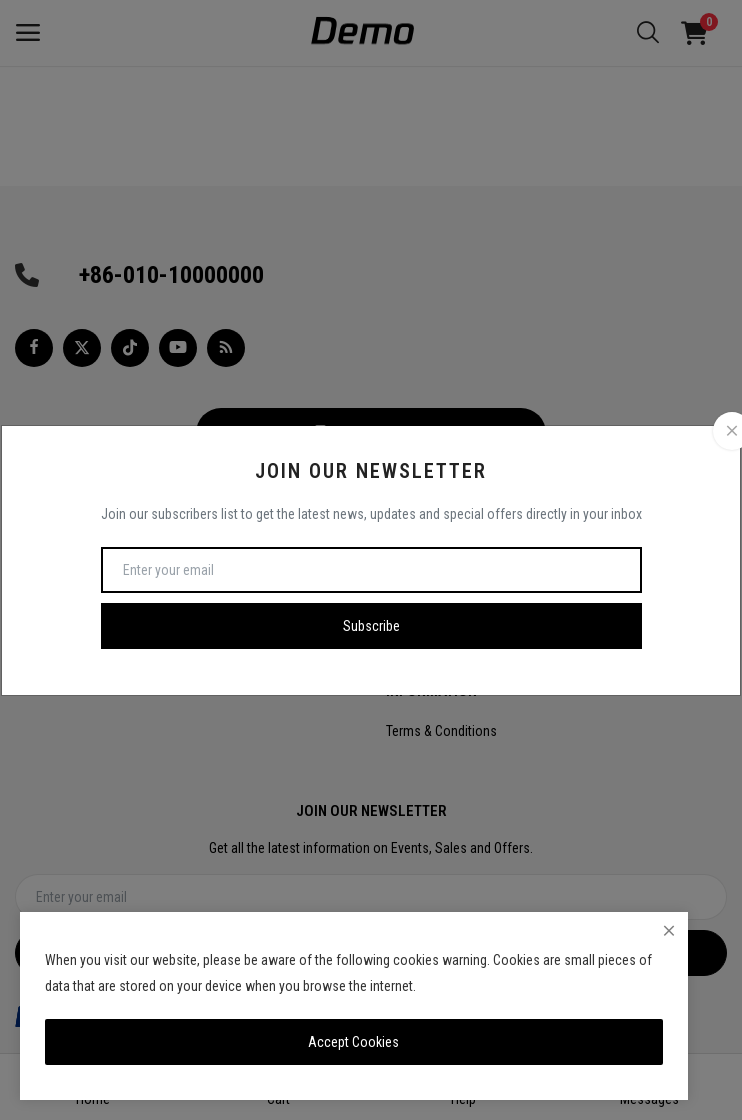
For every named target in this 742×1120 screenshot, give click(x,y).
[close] (669, 931)
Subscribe (371, 626)
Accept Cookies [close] (353, 1042)
